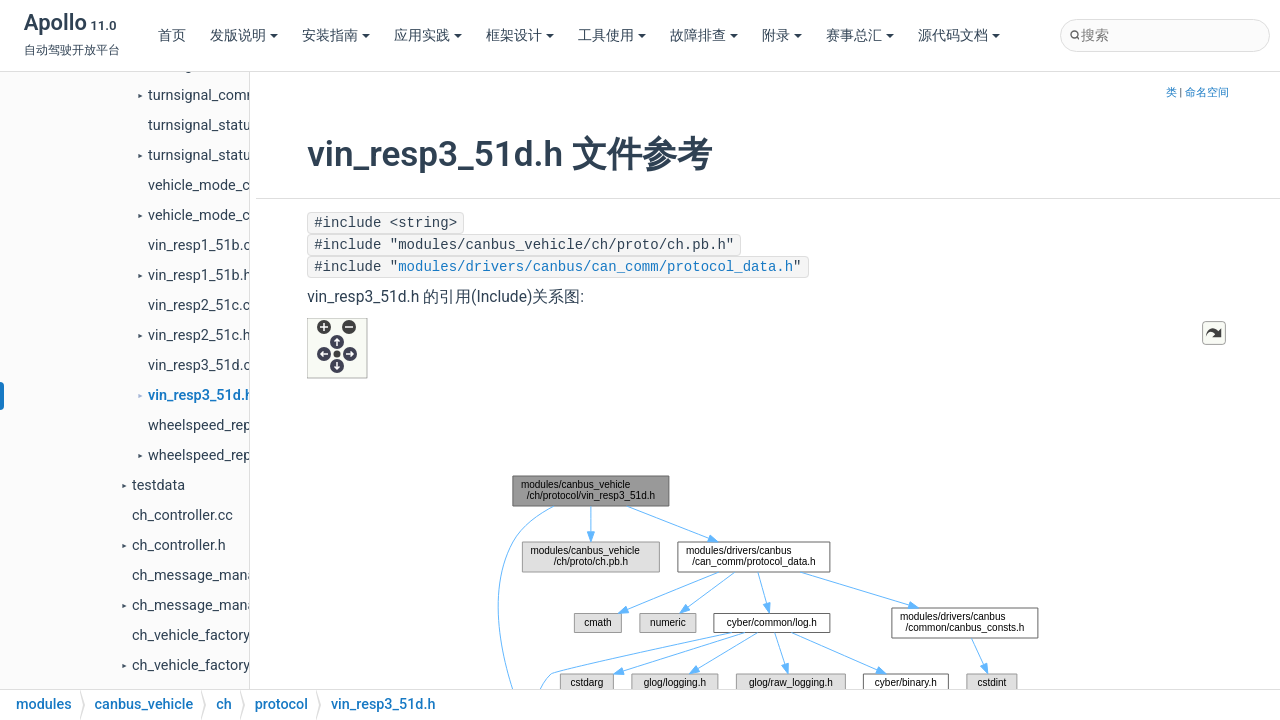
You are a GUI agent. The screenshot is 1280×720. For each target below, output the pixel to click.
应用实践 (428, 35)
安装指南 (336, 35)
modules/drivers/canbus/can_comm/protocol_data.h (595, 267)
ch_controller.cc (182, 515)
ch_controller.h (179, 545)
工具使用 (612, 35)
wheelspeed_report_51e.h (230, 455)
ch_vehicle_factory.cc (200, 635)
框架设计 (520, 35)
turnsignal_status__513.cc (231, 125)
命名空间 (1207, 92)
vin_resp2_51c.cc (203, 305)
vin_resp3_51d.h (200, 395)
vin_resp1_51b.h (199, 275)
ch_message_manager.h (209, 605)
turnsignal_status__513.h (227, 155)
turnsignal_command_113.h (237, 95)
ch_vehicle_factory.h (196, 665)
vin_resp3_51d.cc (203, 365)
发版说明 (244, 35)
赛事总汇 (860, 35)
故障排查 (704, 35)
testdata (158, 485)
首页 (172, 35)
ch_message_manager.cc (213, 575)
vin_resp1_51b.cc (203, 245)
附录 (782, 35)
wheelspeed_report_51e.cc (233, 425)
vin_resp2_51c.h (199, 335)
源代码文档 (959, 35)
